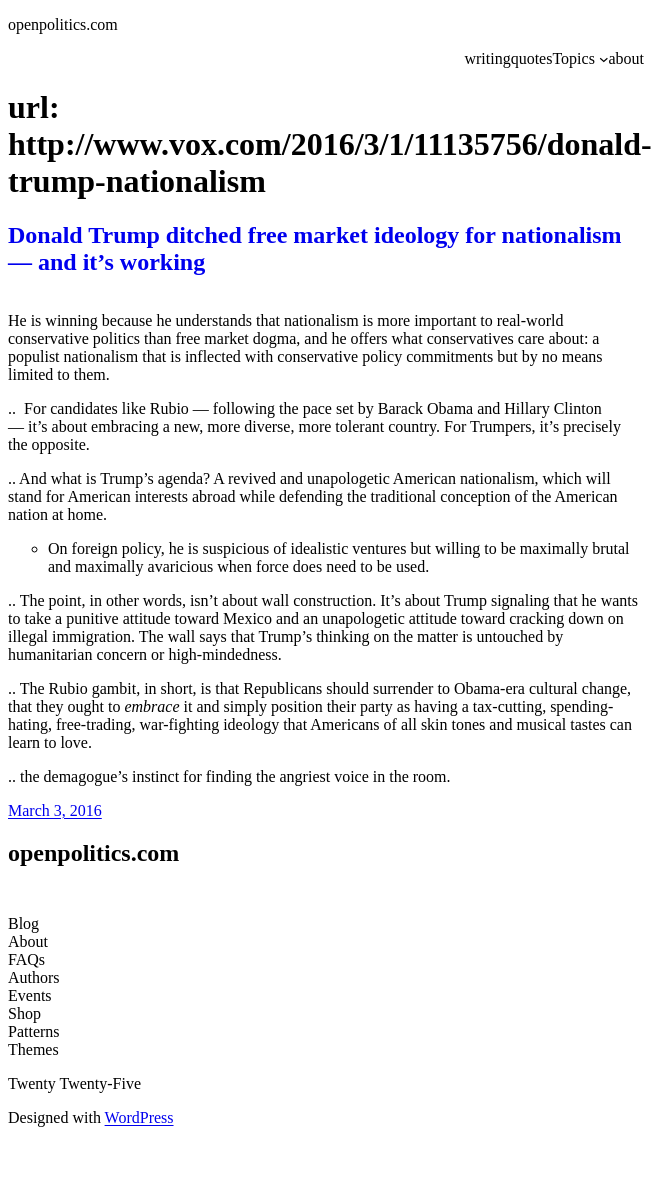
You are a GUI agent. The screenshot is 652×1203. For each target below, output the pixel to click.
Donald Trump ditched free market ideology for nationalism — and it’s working (315, 248)
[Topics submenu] (604, 59)
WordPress (139, 1117)
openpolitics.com (63, 24)
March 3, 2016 (55, 810)
